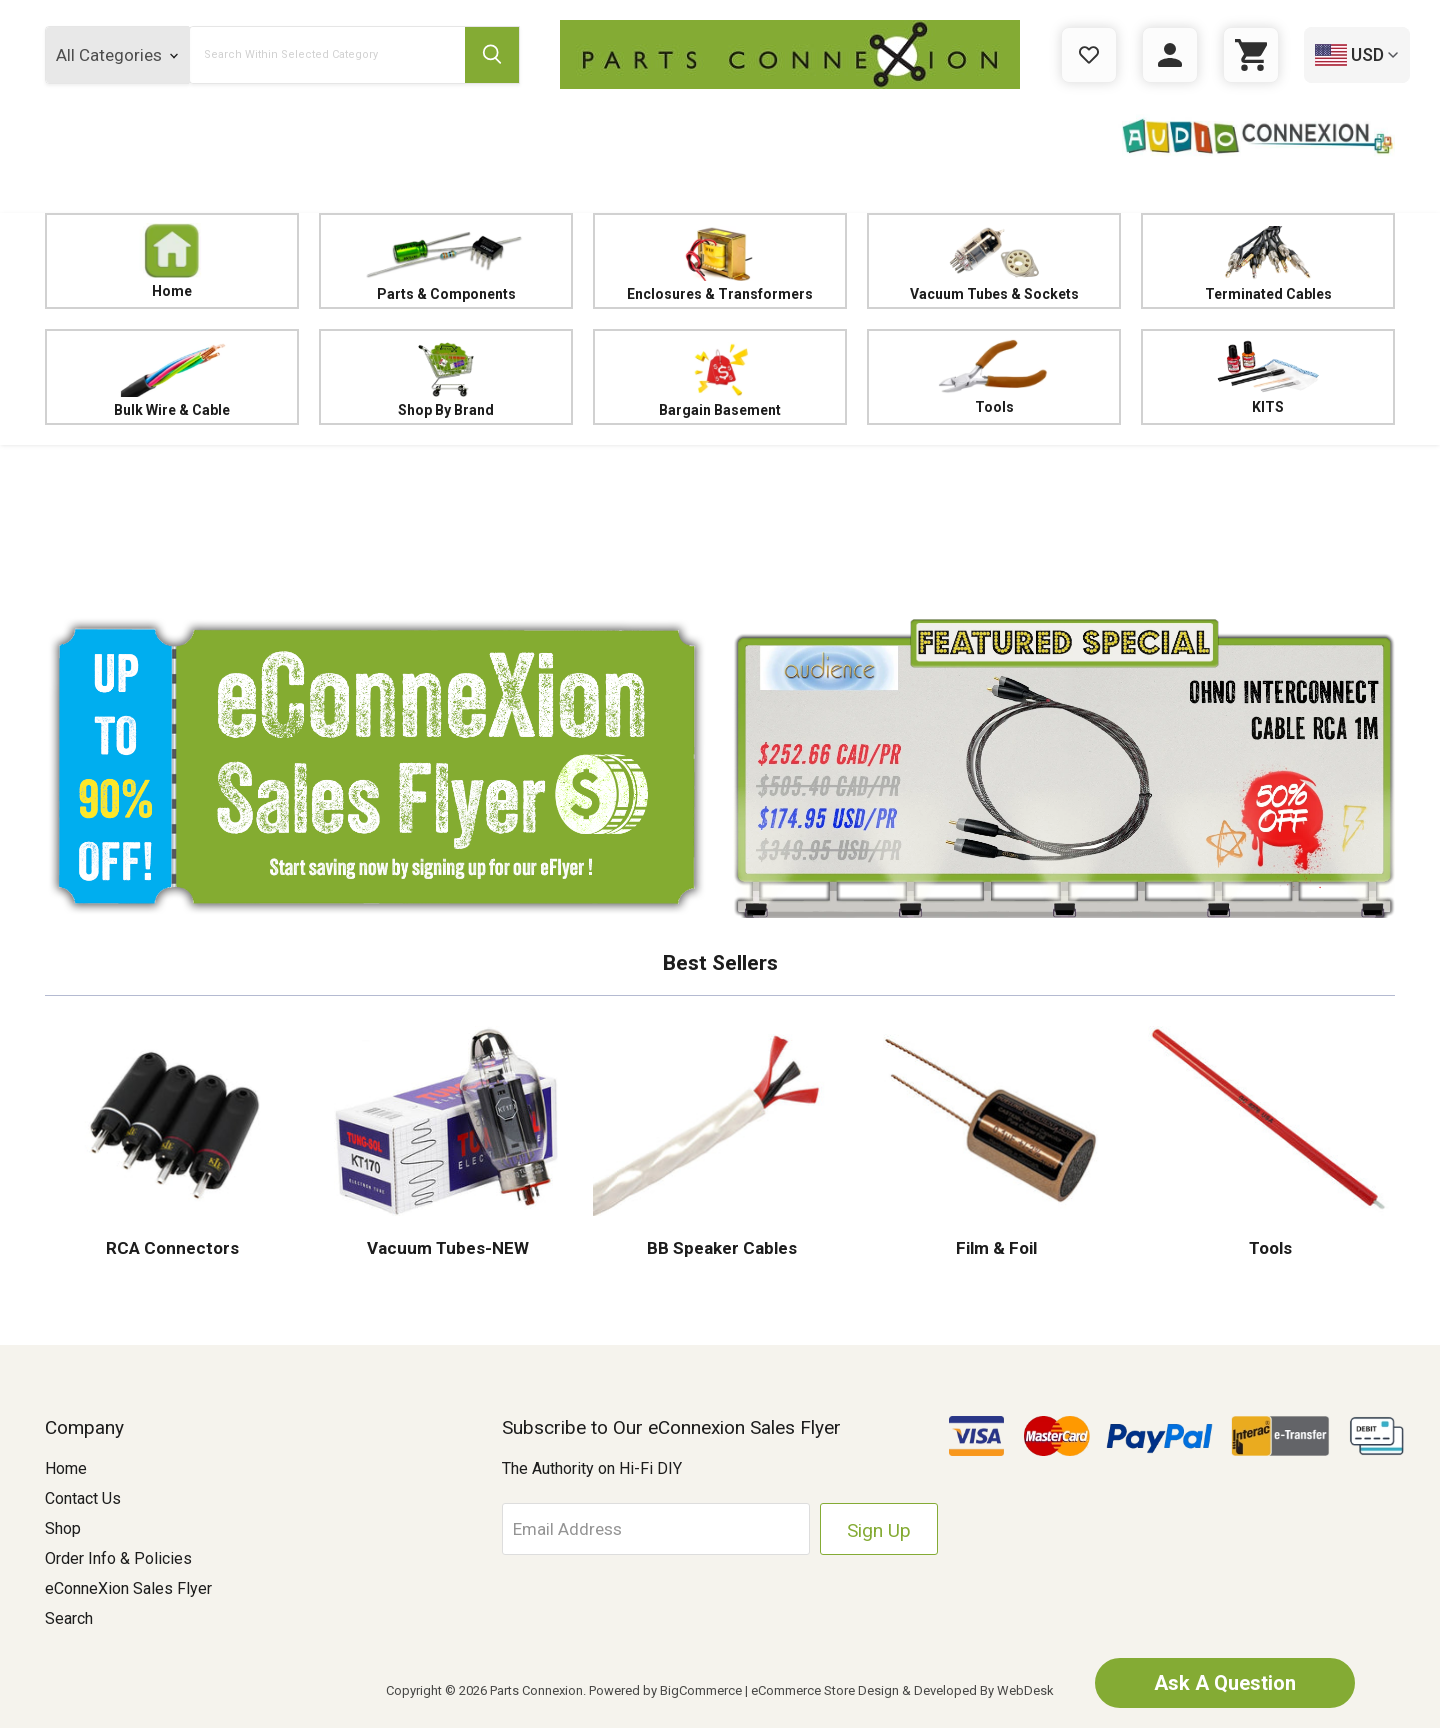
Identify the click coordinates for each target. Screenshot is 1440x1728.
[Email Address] (656, 1529)
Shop (63, 1528)
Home (172, 261)
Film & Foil (994, 1248)
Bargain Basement (720, 377)
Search (69, 1618)
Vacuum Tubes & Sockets (994, 261)
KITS (1267, 377)
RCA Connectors (172, 1248)
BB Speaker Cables (720, 1248)
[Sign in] (1170, 55)
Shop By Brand (446, 377)
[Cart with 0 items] (1251, 55)
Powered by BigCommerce (665, 1690)
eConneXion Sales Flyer (128, 1588)
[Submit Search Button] (492, 55)
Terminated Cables (1268, 261)
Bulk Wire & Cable (172, 377)
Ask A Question (1225, 1683)
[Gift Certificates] (1089, 55)
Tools (994, 377)
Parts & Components (446, 261)
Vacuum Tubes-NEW (446, 1248)
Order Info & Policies (118, 1558)
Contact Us (83, 1498)
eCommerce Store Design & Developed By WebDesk (902, 1690)
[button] (720, 525)
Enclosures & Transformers (720, 261)
